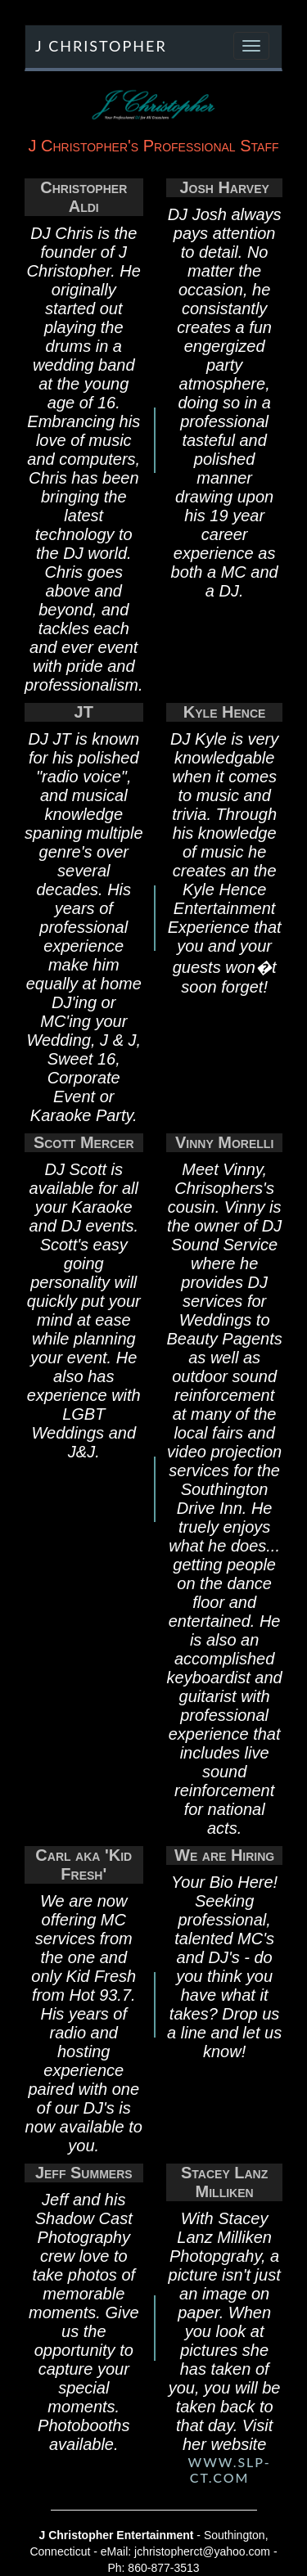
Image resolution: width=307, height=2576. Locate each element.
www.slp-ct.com (229, 2469)
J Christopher (101, 46)
